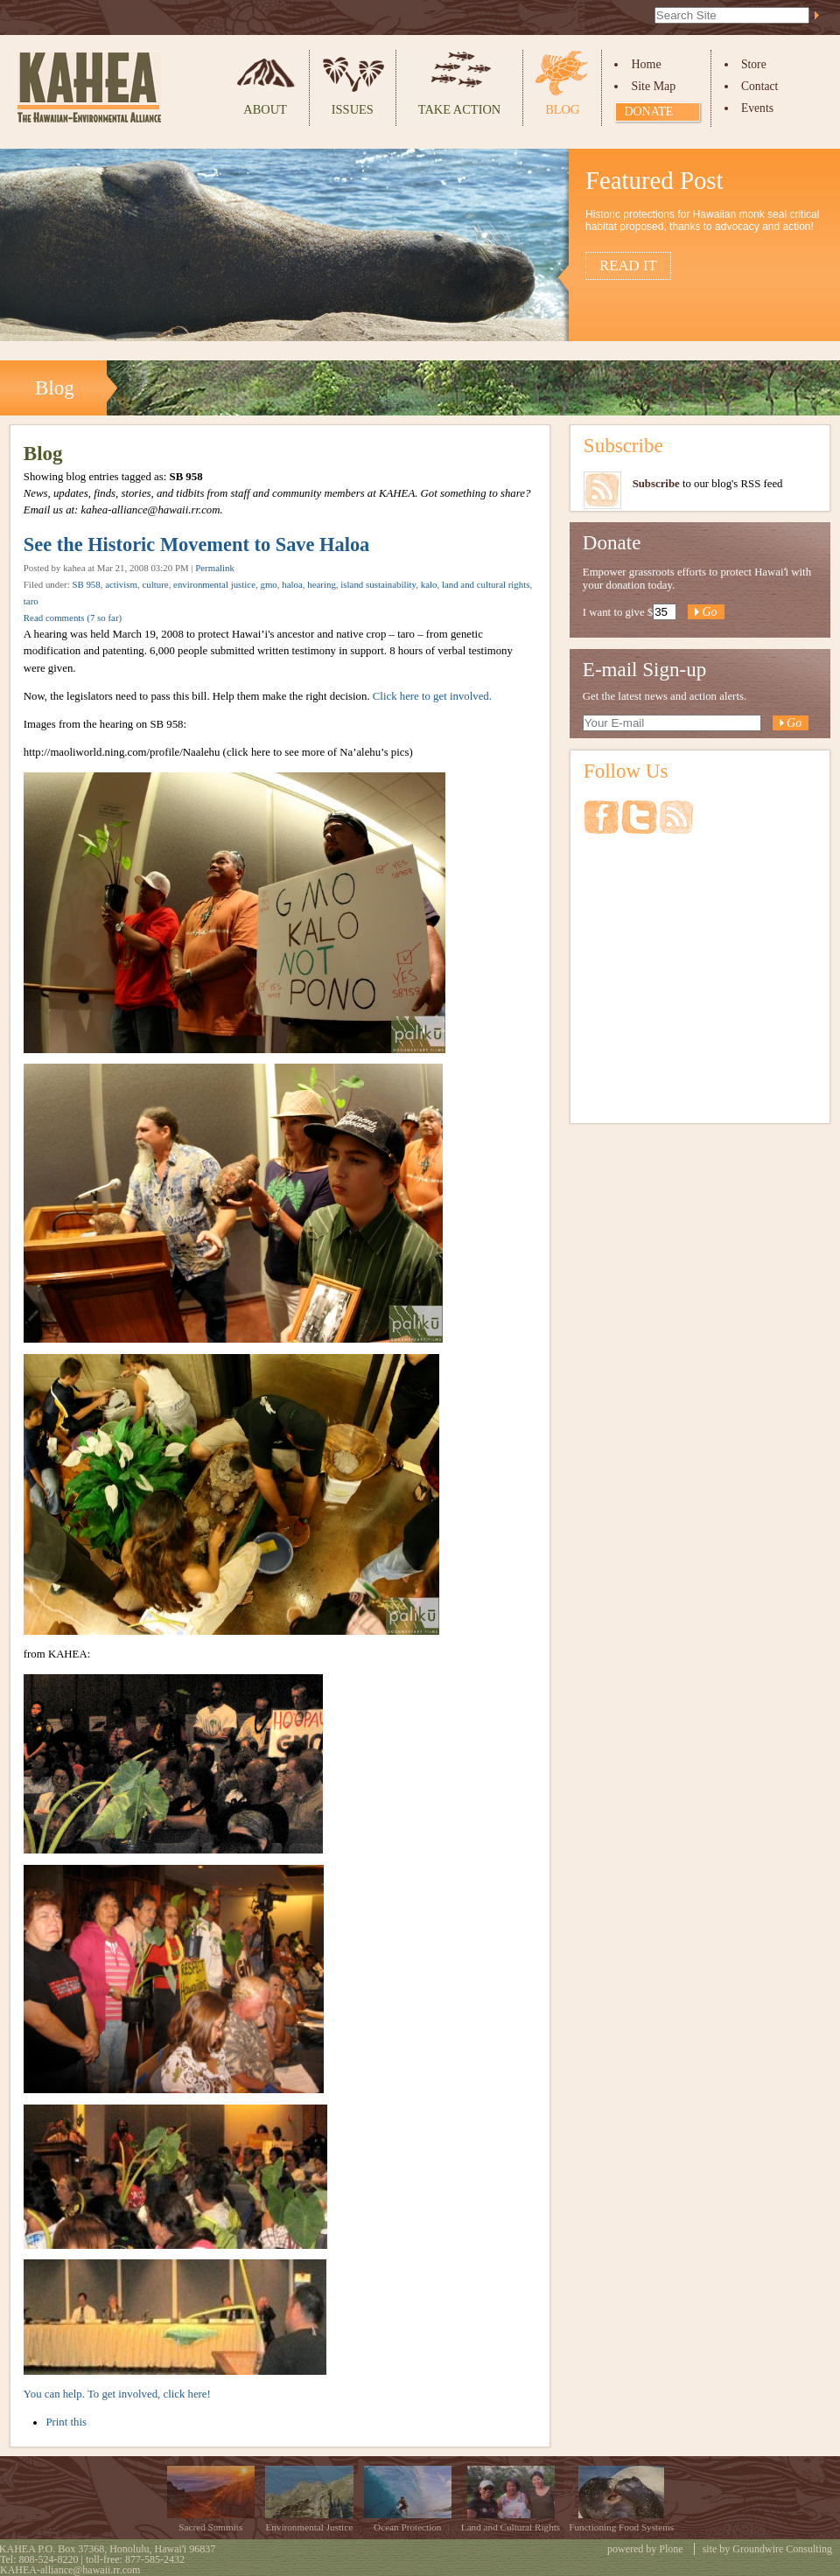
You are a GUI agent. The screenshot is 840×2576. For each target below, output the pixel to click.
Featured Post (654, 180)
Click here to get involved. (432, 696)
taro (31, 601)
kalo (429, 584)
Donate (648, 111)
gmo (268, 584)
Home (646, 64)
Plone (670, 2549)
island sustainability (378, 584)
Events (757, 108)
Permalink (214, 567)
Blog (562, 109)
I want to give (614, 612)
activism (121, 584)
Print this (66, 2422)
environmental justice (214, 584)
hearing (321, 584)
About (265, 109)
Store (753, 64)
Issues (353, 109)
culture (155, 584)
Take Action (459, 109)
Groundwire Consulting (782, 2549)
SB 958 (86, 584)
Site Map (653, 86)
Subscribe (623, 445)
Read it (628, 265)
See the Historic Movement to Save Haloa (196, 544)
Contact (759, 86)
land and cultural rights (486, 584)
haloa (292, 584)
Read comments (73, 617)
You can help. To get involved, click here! (117, 2394)
